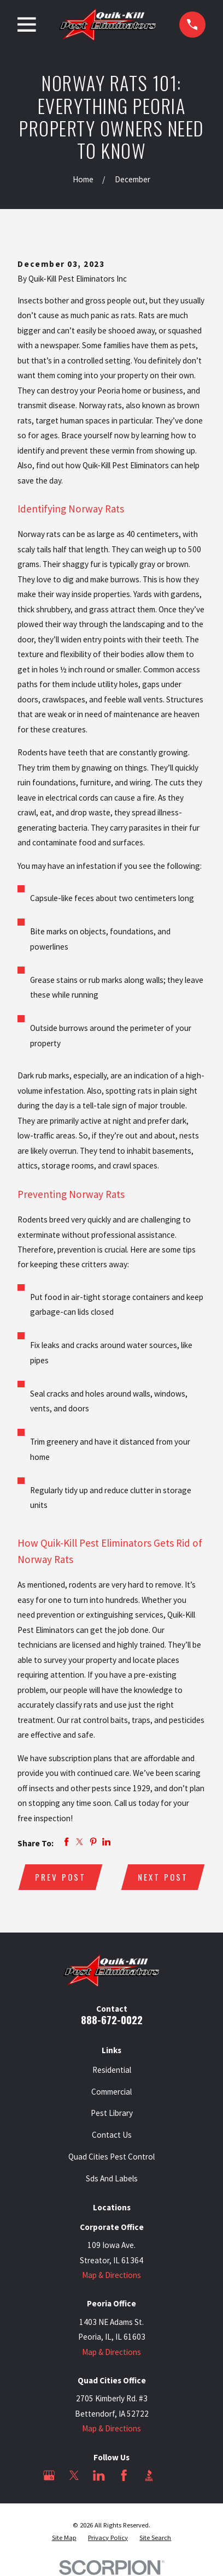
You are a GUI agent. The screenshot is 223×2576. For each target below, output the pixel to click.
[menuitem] (64, 2537)
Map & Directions (111, 2275)
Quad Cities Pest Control (111, 2156)
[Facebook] (124, 2475)
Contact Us (112, 2135)
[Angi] (174, 2475)
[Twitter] (74, 2475)
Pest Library (112, 2113)
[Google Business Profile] (49, 2475)
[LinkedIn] (98, 2475)
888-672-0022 (112, 2020)
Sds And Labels (112, 2178)
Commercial (111, 2091)
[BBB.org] (149, 2475)
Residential (111, 2070)
